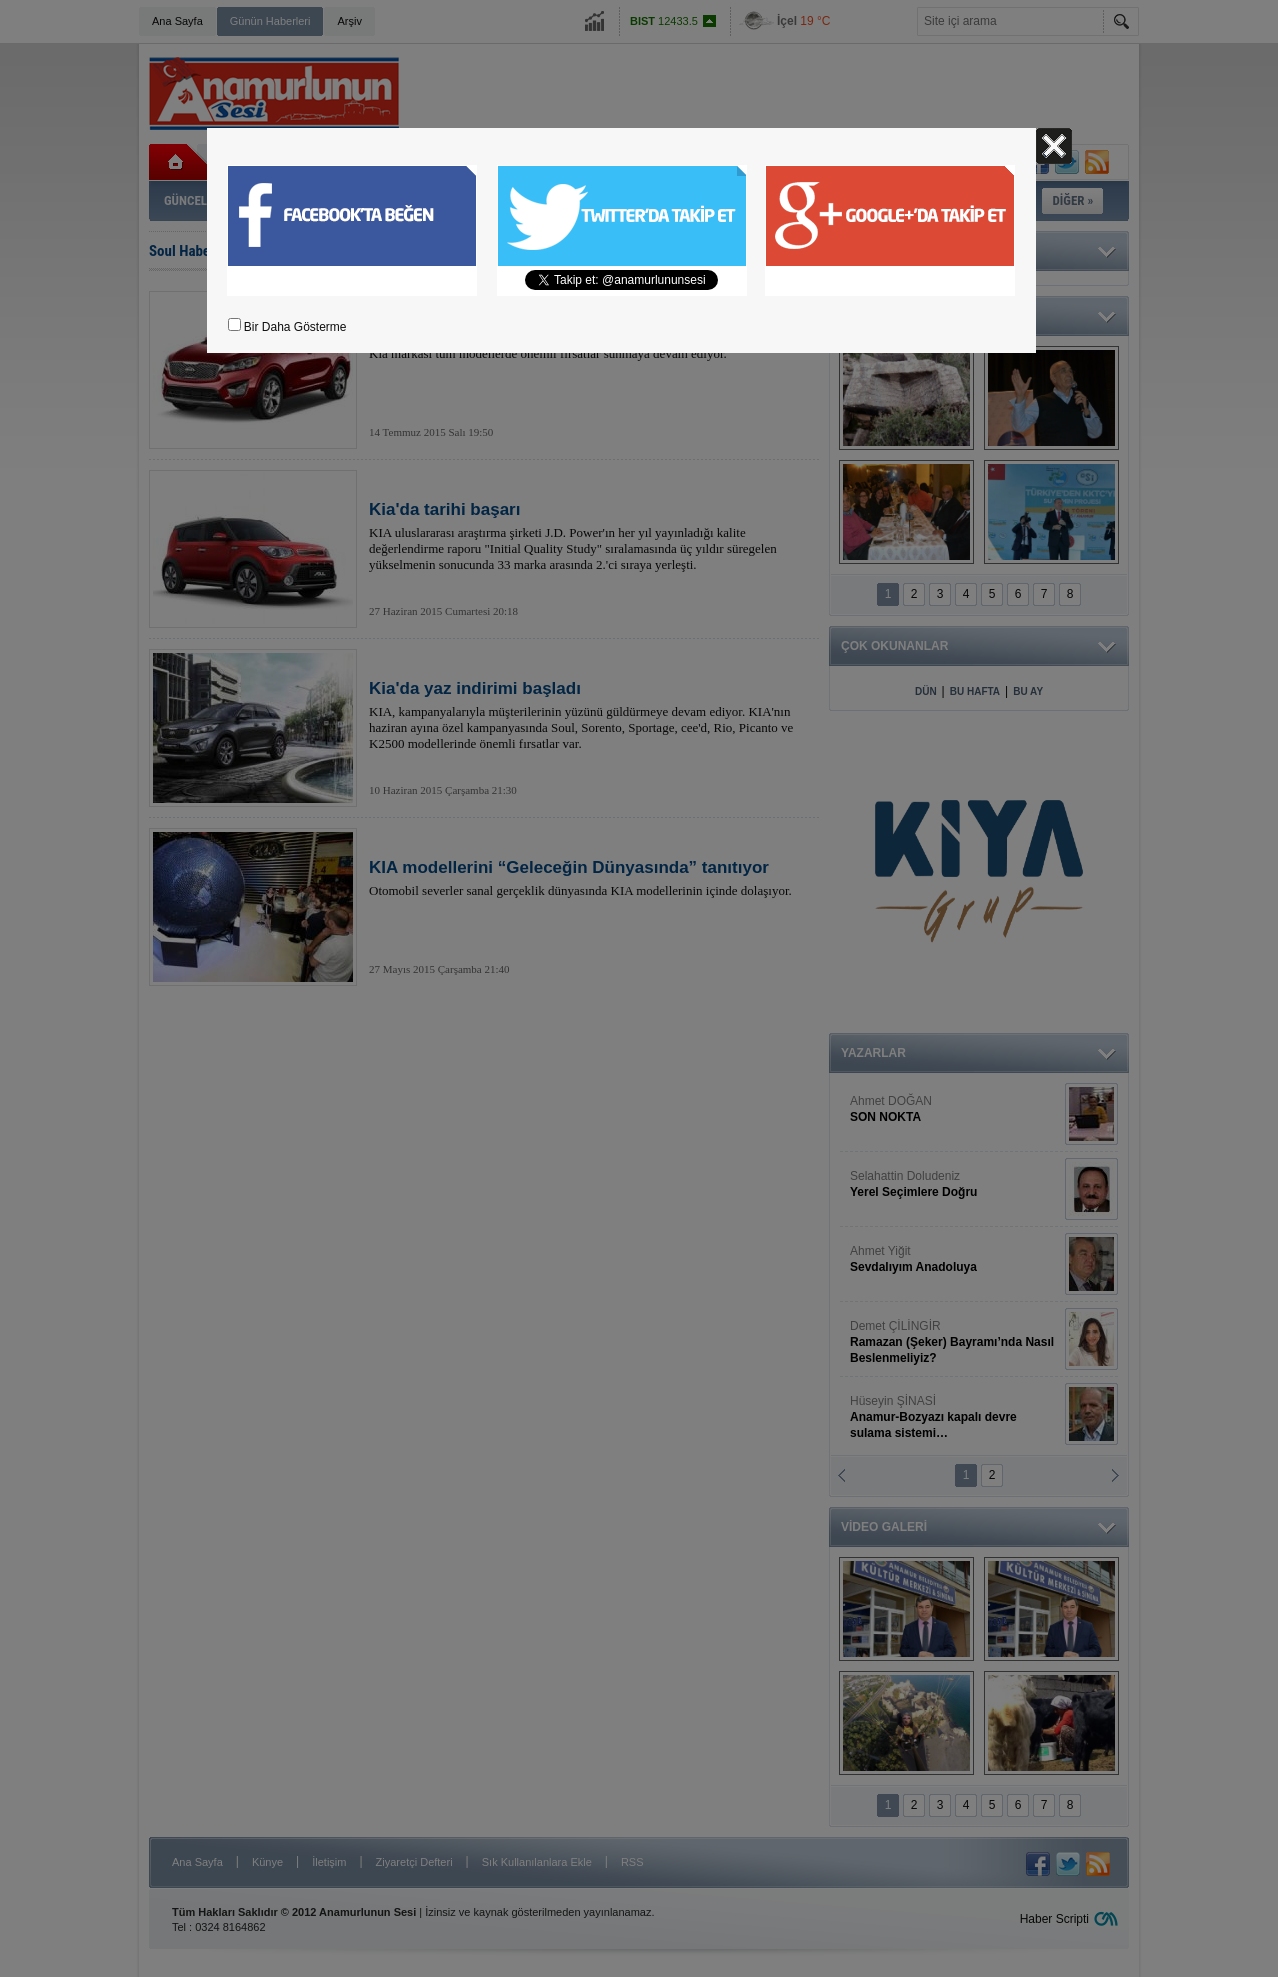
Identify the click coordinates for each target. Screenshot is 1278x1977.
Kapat (1054, 146)
